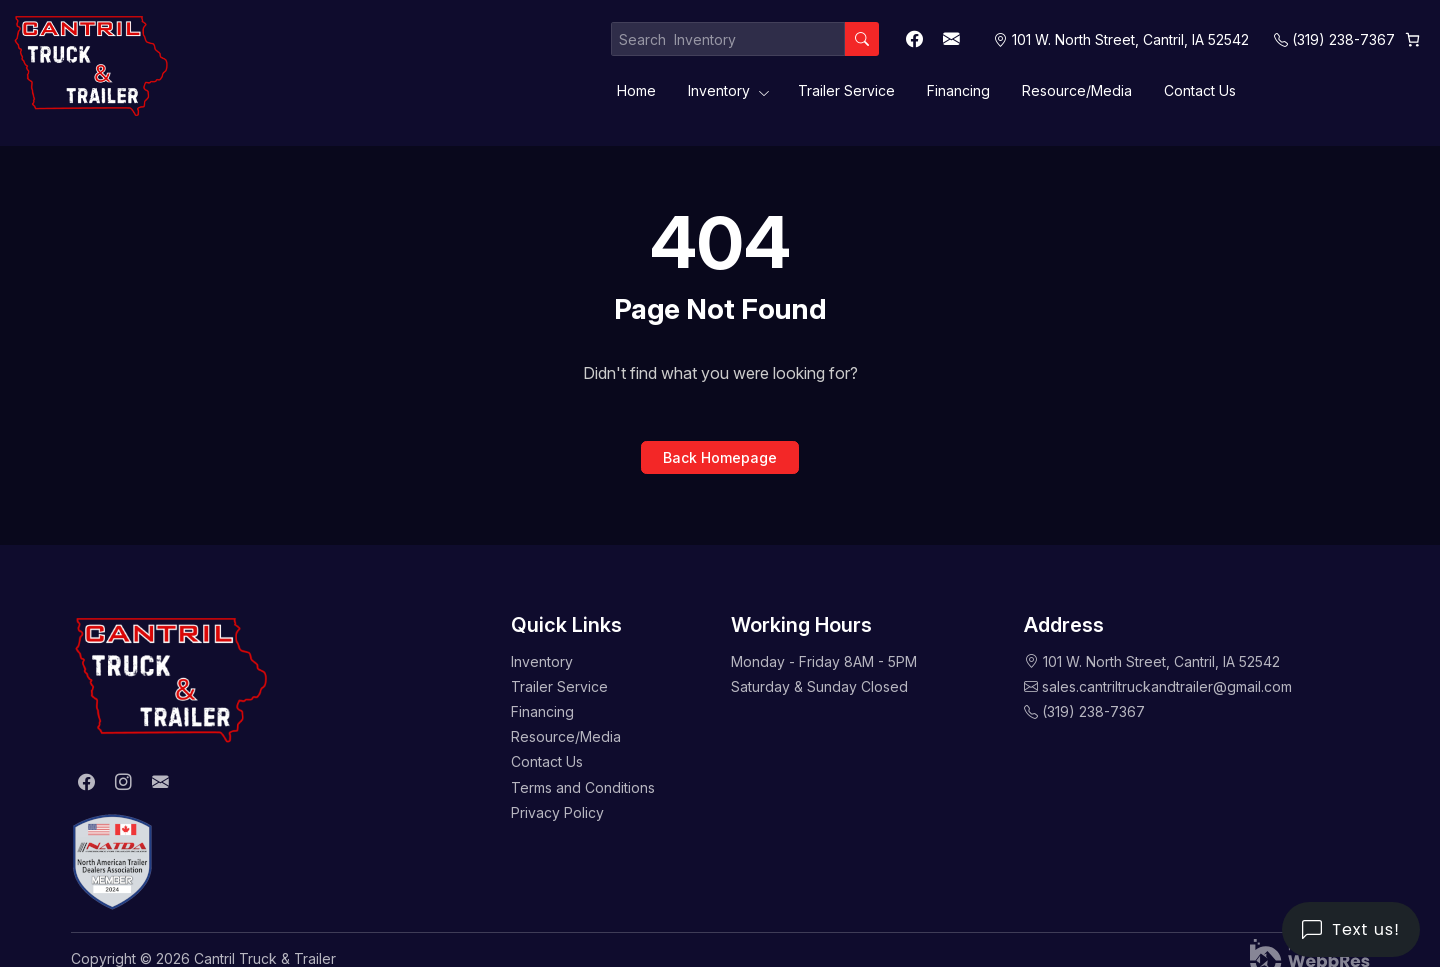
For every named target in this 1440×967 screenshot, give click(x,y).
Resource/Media (1077, 90)
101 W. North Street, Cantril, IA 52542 (1161, 661)
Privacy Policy (557, 812)
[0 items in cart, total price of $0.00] (1412, 39)
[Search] (862, 39)
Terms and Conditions (583, 787)
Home (636, 90)
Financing (958, 90)
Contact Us (1200, 90)
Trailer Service (846, 90)
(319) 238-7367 (1343, 39)
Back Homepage (720, 457)
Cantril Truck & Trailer (265, 958)
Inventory (719, 90)
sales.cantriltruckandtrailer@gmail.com (1167, 686)
